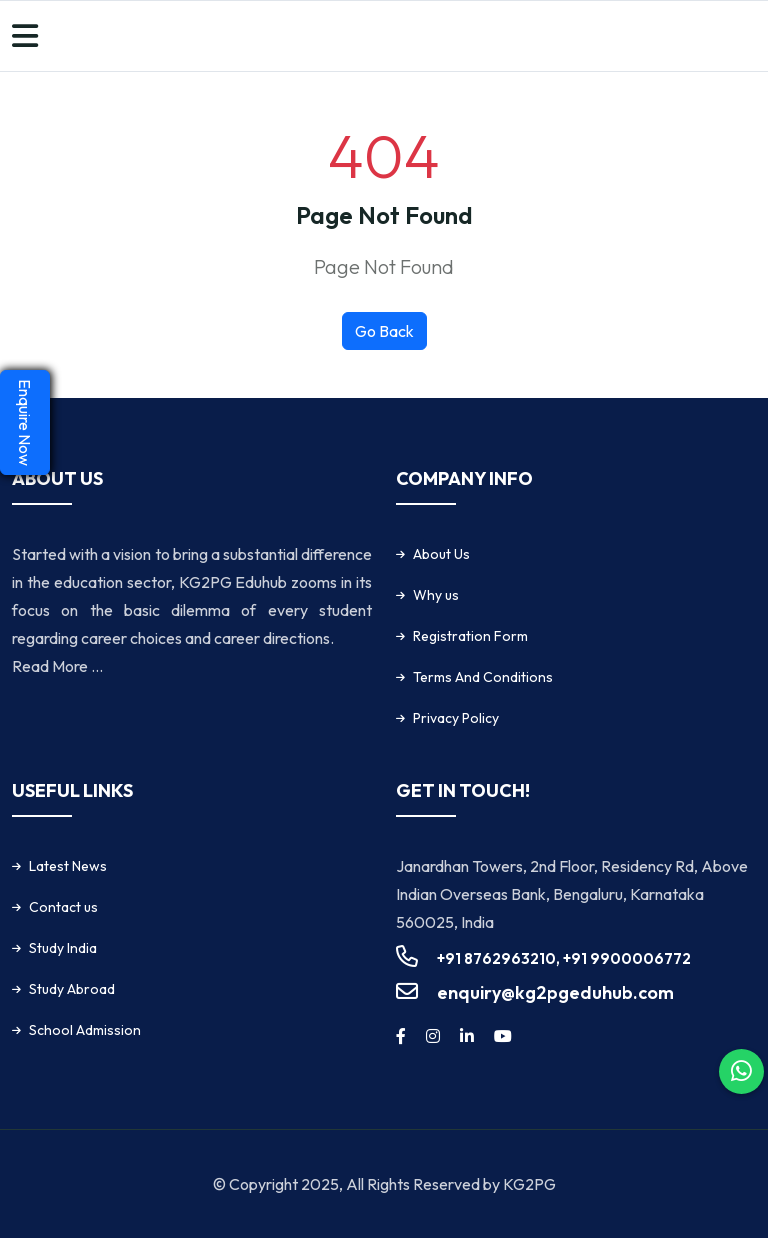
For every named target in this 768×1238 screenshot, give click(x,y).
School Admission (85, 1030)
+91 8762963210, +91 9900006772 (564, 958)
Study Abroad (72, 989)
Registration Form (470, 636)
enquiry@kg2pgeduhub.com (555, 992)
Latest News (68, 866)
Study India (63, 948)
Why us (436, 595)
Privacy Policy (456, 718)
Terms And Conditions (483, 677)
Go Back (384, 331)
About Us (441, 554)
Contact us (63, 907)
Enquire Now (25, 422)
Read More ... (57, 666)
